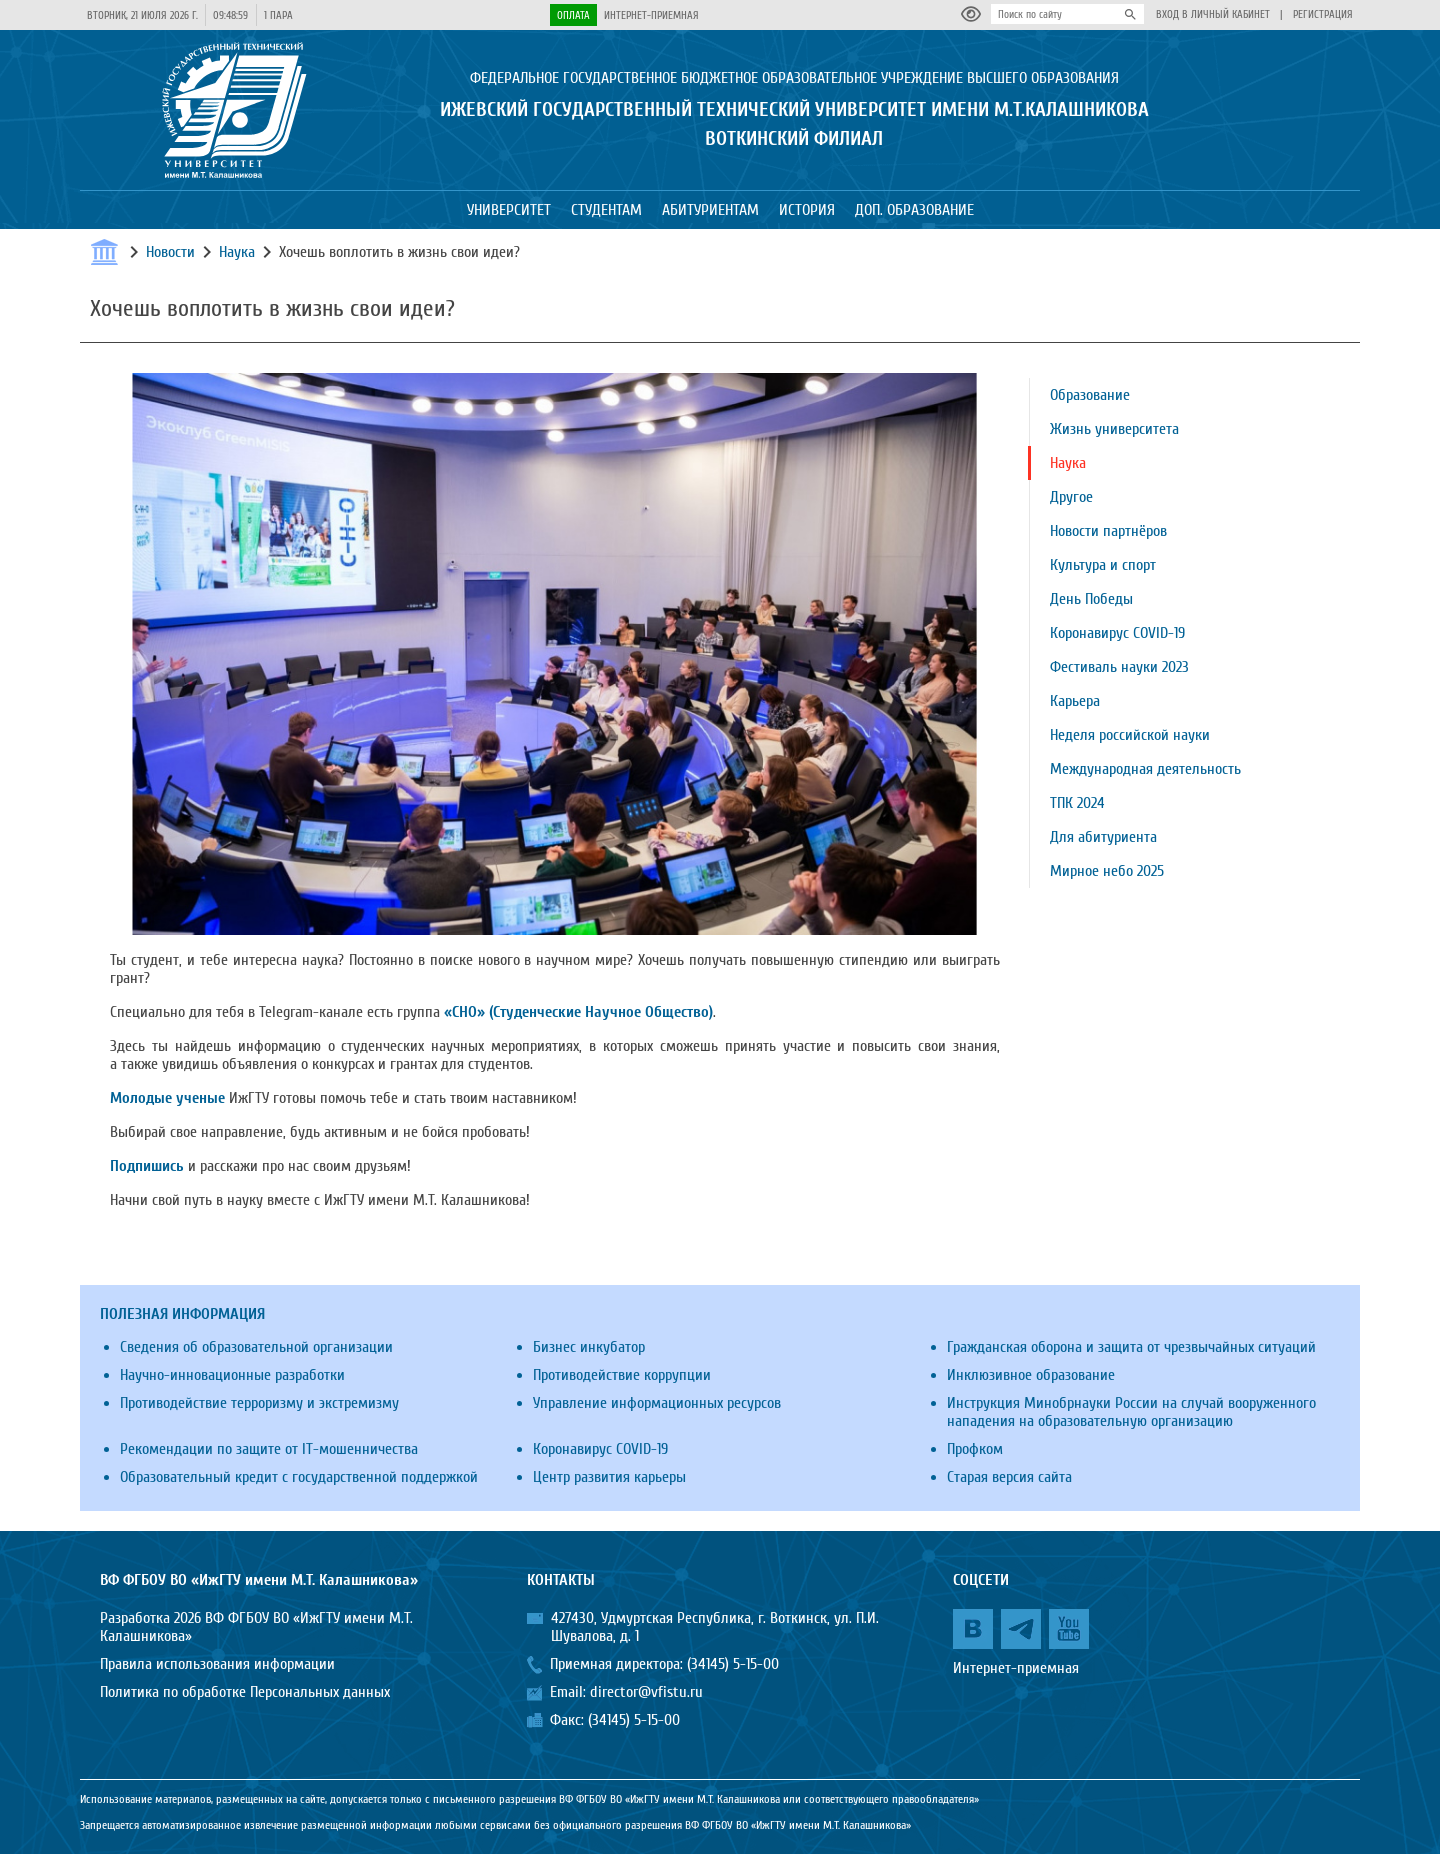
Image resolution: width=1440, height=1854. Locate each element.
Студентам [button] (606, 210)
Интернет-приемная (651, 15)
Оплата (573, 15)
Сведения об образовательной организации (256, 1347)
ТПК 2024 (1077, 803)
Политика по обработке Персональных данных (245, 1692)
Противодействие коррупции (622, 1375)
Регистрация (1323, 14)
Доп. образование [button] (914, 210)
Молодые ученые (167, 1098)
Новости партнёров (1108, 531)
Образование (1090, 395)
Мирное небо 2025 (1107, 871)
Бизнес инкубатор (589, 1347)
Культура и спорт (1103, 565)
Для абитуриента (1103, 837)
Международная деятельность (1145, 769)
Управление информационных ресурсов (657, 1403)
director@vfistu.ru (646, 1692)
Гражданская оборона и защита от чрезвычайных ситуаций (1131, 1347)
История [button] (807, 210)
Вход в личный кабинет (1213, 14)
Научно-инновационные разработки (232, 1375)
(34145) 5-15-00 (733, 1664)
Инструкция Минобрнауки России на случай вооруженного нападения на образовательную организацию (1131, 1412)
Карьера (1075, 701)
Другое (1071, 497)
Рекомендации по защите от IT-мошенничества (269, 1449)
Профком (975, 1449)
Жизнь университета (1114, 429)
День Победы (1091, 599)
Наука (237, 252)
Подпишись (147, 1166)
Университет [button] (509, 210)
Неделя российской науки (1130, 735)
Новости (170, 252)
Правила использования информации (217, 1664)
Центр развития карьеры (609, 1477)
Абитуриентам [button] (710, 210)
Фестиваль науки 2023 (1119, 667)
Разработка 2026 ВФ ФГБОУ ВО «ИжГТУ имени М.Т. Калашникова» (256, 1627)
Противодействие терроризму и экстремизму (259, 1403)
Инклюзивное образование (1031, 1375)
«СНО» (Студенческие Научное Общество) (578, 1012)
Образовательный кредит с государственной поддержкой (299, 1477)
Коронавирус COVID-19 (1117, 633)
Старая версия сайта (1009, 1477)
